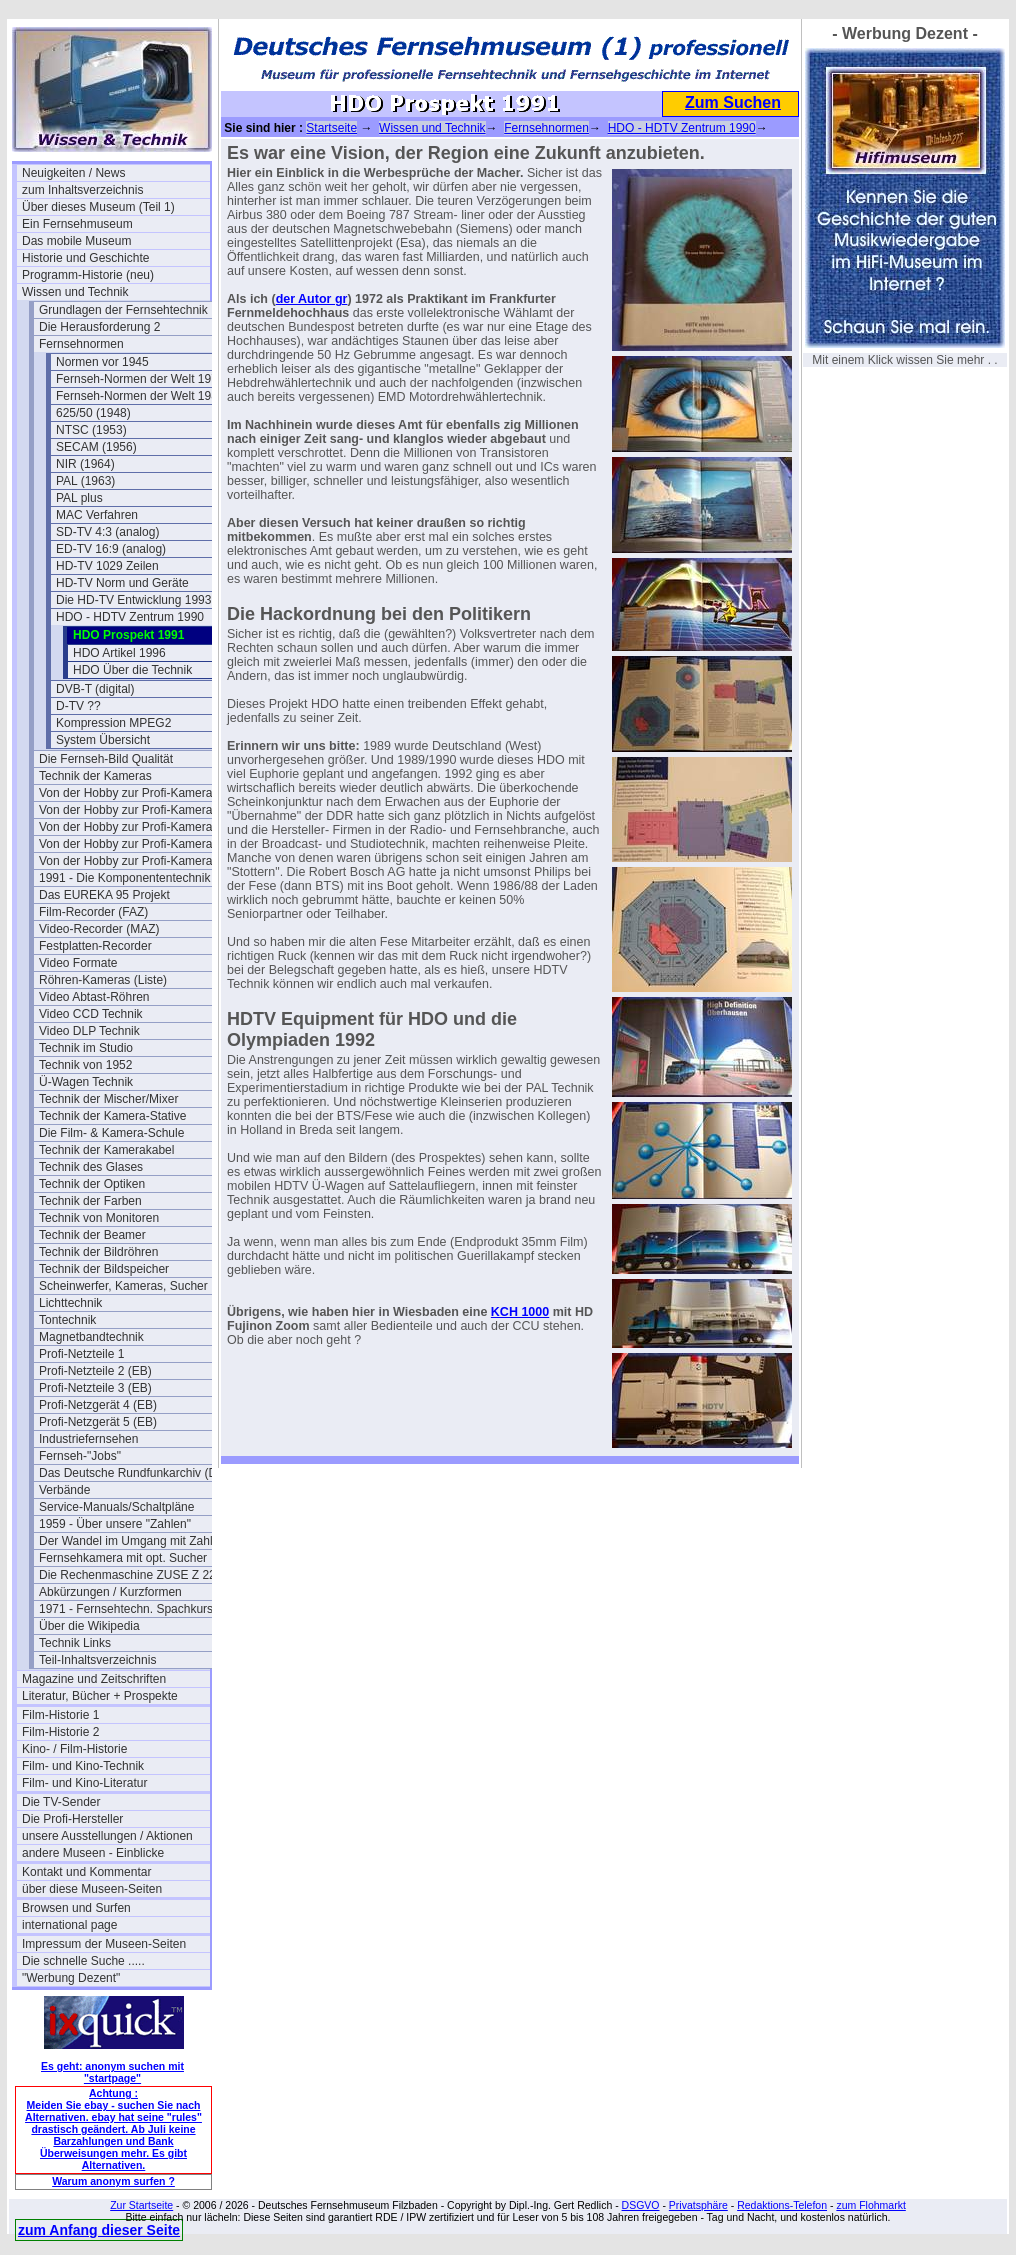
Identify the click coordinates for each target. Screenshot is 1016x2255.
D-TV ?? (78, 706)
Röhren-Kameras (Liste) (103, 980)
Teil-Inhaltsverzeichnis (97, 1660)
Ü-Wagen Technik (86, 1082)
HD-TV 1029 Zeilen (107, 566)
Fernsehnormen (81, 344)
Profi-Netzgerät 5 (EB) (98, 1422)
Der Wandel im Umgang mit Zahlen (132, 1541)
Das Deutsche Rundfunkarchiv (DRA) (133, 1473)
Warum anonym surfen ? (113, 2181)
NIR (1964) (85, 464)
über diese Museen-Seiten (92, 1889)
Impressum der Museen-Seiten (104, 1944)
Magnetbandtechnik (91, 1337)
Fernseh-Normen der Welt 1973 (140, 379)
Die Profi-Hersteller (72, 1819)
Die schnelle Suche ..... (83, 1961)
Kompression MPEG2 (113, 723)
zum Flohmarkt (870, 2205)
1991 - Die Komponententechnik (124, 878)
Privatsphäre (698, 2205)
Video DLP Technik (89, 1031)
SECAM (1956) (96, 447)
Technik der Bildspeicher (104, 1269)
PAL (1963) (85, 481)
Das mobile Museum (76, 241)
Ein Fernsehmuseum (77, 224)
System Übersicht (103, 740)
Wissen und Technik (75, 292)
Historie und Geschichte (85, 258)
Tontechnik (67, 1320)
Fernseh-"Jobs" (80, 1456)
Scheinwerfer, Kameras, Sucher (123, 1286)
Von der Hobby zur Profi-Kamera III (132, 844)
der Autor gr (312, 299)
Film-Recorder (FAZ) (93, 912)
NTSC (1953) (91, 430)
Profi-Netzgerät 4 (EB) (98, 1405)
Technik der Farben (90, 1201)
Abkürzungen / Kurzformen (110, 1592)
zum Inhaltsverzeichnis (82, 190)
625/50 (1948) (93, 413)
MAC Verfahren (97, 515)
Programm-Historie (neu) (88, 275)
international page (69, 1925)
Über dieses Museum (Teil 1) (98, 207)
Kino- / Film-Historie (74, 1749)
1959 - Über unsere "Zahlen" (115, 1524)
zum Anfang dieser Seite (99, 2230)
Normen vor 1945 (102, 362)
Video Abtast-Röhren (94, 997)
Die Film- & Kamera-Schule (111, 1133)
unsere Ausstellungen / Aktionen (107, 1836)
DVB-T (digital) (95, 689)
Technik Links (75, 1643)
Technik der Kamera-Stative (112, 1116)
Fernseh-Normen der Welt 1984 (140, 396)
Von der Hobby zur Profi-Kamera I (129, 793)
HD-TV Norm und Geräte (122, 583)
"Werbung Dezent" (71, 1978)
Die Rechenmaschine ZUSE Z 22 (127, 1575)
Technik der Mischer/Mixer (108, 1099)
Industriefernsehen (88, 1439)
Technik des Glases (91, 1167)
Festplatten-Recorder (95, 946)
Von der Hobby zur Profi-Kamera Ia (132, 810)
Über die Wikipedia (89, 1626)
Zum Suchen (733, 102)
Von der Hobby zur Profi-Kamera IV (133, 861)
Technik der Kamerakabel (106, 1150)
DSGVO (641, 2205)
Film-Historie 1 (60, 1715)
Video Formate (78, 963)
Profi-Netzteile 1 (81, 1354)
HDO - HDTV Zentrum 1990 (130, 617)
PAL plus (79, 498)
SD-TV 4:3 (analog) (107, 532)
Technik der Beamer (92, 1235)
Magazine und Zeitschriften (94, 1679)
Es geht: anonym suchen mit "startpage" (112, 2072)
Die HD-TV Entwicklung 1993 (133, 600)
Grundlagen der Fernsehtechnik (123, 310)
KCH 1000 (520, 1312)
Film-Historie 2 (60, 1732)
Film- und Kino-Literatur (84, 1783)
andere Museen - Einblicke (93, 1853)
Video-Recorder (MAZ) (99, 929)
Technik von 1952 (85, 1065)
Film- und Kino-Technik (83, 1766)
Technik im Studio (86, 1048)
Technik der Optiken (92, 1184)
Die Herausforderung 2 (99, 327)
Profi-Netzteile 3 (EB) (95, 1388)
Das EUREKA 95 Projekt (104, 895)
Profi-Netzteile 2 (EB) (95, 1371)
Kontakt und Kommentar (86, 1872)
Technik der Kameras (95, 776)
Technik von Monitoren (99, 1218)
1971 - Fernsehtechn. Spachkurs (126, 1609)
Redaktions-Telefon (782, 2205)
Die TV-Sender (61, 1802)
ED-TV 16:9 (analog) (111, 549)
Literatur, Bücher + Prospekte (100, 1696)
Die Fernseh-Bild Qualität (106, 759)
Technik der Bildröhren (98, 1252)
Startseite (331, 128)
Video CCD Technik (91, 1014)
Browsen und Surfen (76, 1908)
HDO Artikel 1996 (119, 653)
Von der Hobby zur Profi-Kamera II (130, 827)
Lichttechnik (70, 1303)
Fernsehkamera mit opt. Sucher (123, 1558)
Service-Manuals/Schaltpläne (116, 1507)
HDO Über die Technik (132, 670)
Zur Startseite (141, 2205)
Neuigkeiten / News (73, 173)
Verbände (64, 1490)
